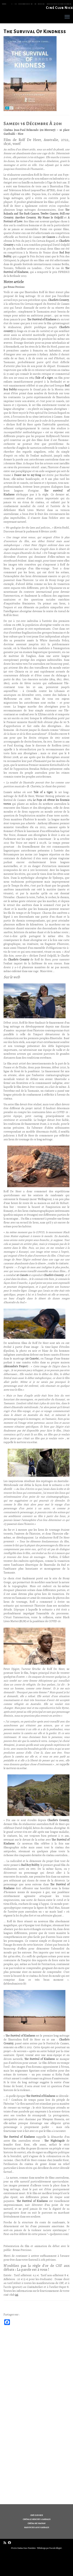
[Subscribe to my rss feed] (6, 2566)
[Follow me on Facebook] (10, 2566)
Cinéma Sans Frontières (26, 2571)
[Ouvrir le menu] (67, 32)
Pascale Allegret (55, 2571)
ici (16, 2310)
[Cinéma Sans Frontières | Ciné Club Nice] (36, 11)
